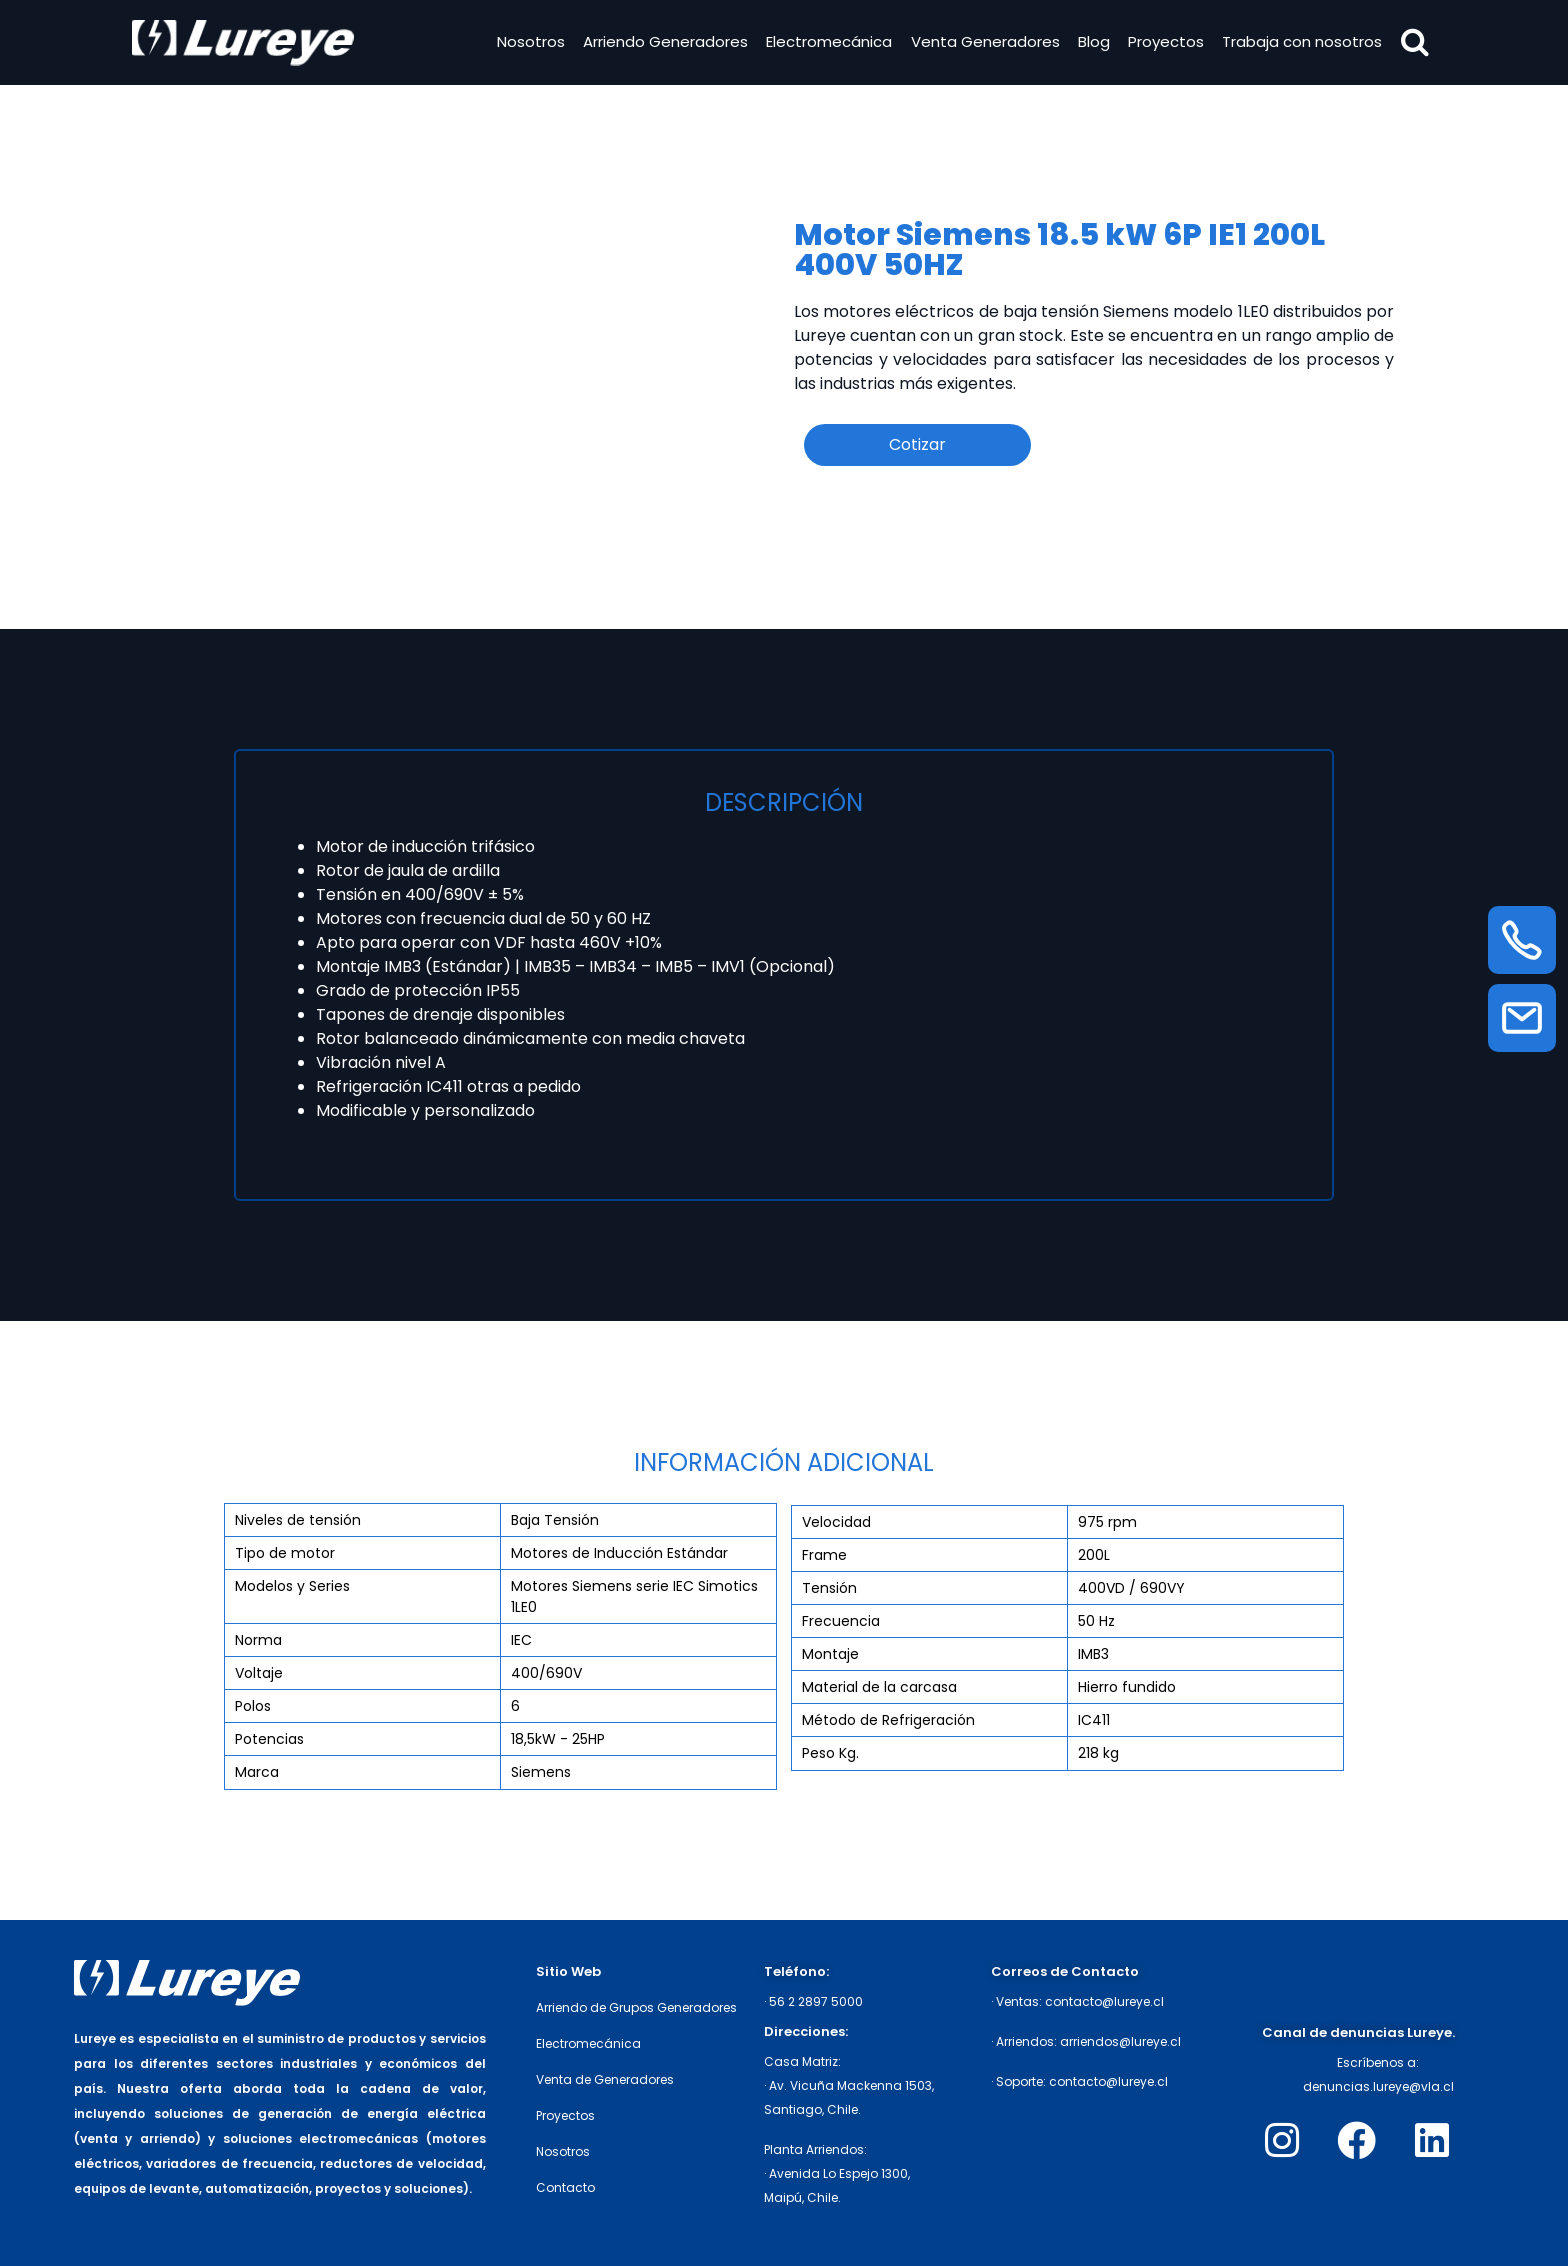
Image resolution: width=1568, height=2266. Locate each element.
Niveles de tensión (298, 1520)
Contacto (565, 2187)
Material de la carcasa (879, 1687)
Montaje (830, 1654)
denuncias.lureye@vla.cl (1378, 2086)
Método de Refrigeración (888, 1720)
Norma (258, 1640)
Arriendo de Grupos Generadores (636, 2007)
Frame (824, 1555)
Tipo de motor (285, 1553)
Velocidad (836, 1522)
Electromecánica (827, 43)
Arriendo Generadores (662, 43)
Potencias (269, 1739)
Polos (253, 1706)
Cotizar (917, 444)
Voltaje (259, 1673)
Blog (1091, 43)
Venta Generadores (982, 43)
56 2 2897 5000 (816, 2001)
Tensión (829, 1588)
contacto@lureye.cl (1104, 2001)
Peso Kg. (830, 1753)
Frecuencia (841, 1621)
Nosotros (528, 43)
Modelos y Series (292, 1586)
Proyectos (1163, 43)
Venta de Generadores (605, 2079)
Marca (257, 1772)
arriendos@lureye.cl (1120, 2041)
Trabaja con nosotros (1300, 43)
